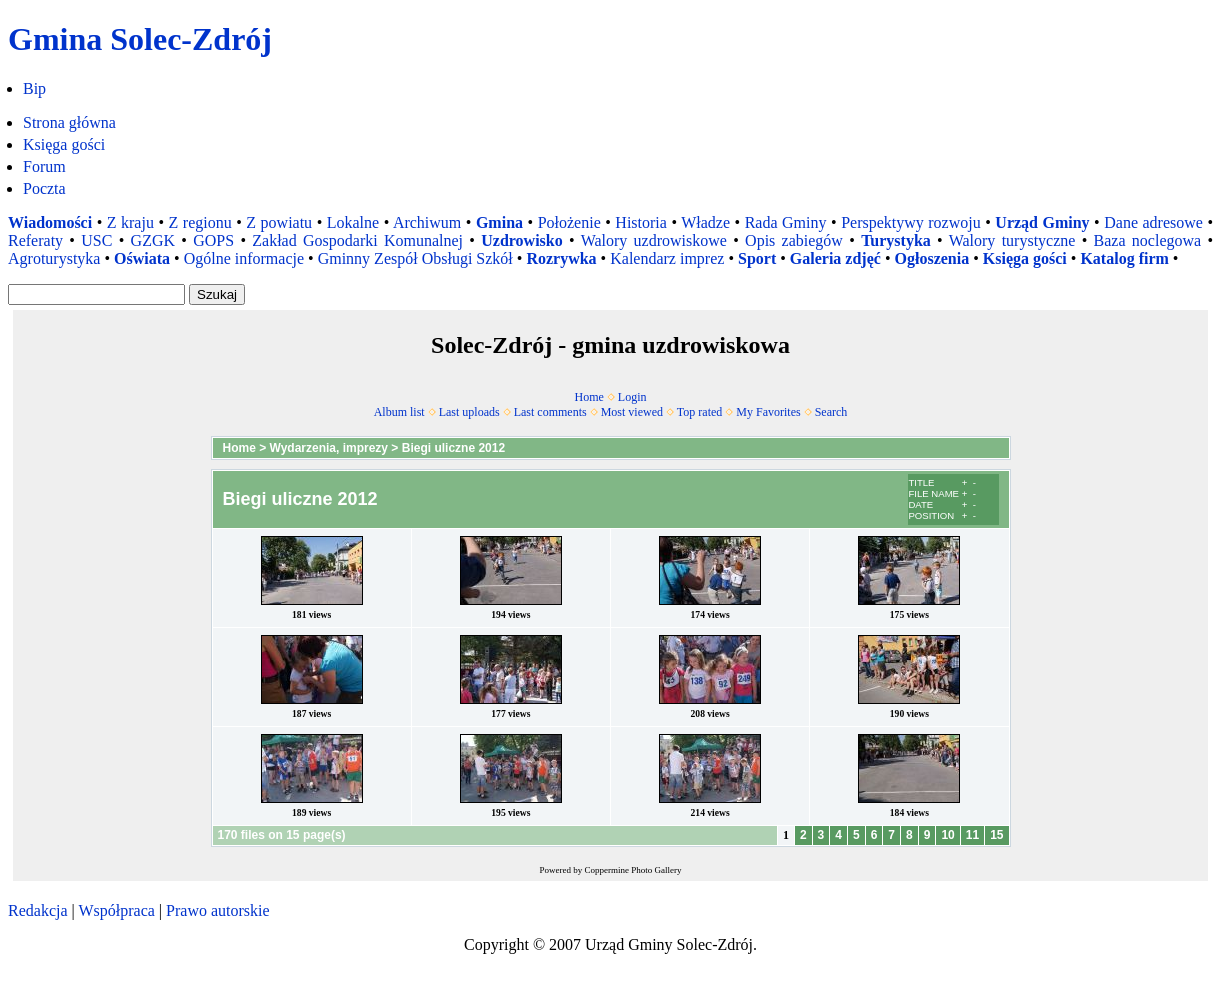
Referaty (35, 240)
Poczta (44, 188)
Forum (44, 166)
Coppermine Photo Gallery (633, 870)
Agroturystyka (54, 258)
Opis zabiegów (794, 240)
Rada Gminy (786, 222)
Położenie (569, 222)
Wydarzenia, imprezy (329, 448)
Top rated (699, 412)
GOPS (213, 240)
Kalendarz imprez (667, 258)
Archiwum (427, 222)
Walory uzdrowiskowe (654, 240)
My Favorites (768, 412)
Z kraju (130, 222)
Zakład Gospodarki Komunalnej (357, 240)
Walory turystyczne (1012, 240)
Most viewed (632, 412)
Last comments (550, 412)
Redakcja (38, 910)
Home (589, 397)
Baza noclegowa (1148, 240)
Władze (705, 222)
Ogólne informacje (244, 258)
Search (831, 412)
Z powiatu (279, 222)
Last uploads (469, 412)
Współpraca (116, 910)
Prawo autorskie (218, 910)
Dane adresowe (1153, 222)
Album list (399, 412)
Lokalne (353, 222)
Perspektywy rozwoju (911, 222)
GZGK (153, 240)
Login (632, 397)
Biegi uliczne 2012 (453, 448)
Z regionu (200, 222)
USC (96, 240)
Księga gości (64, 144)
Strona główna (69, 122)
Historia (641, 222)
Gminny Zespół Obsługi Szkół (415, 258)
